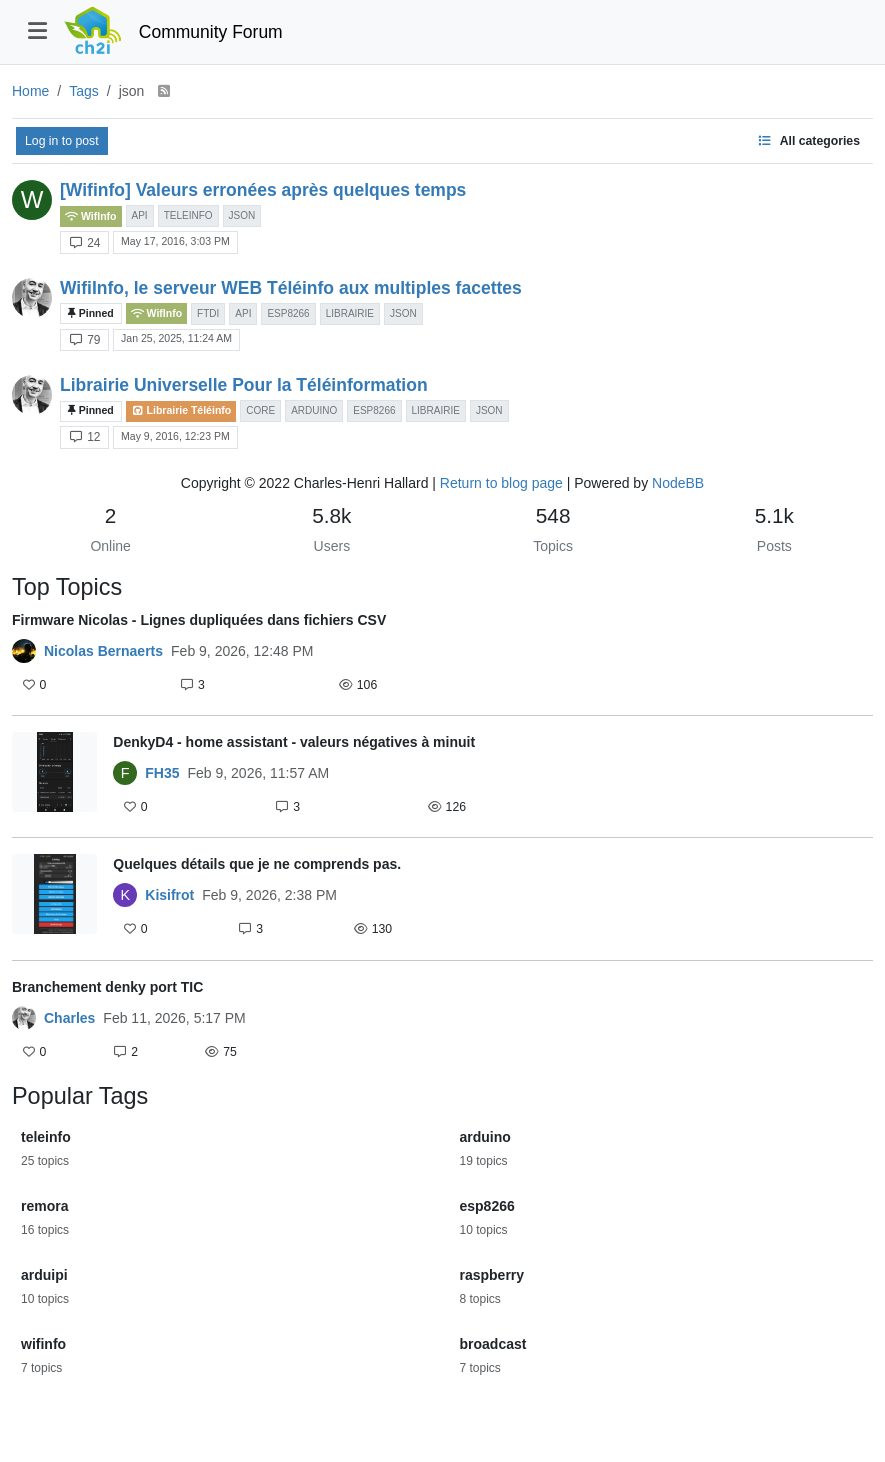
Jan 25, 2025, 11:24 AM (176, 338)
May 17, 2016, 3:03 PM (175, 241)
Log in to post (62, 141)
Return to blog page (501, 483)
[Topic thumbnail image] (54, 776)
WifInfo (91, 216)
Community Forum (211, 32)
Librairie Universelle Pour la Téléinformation (244, 385)
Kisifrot (169, 895)
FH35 (162, 773)
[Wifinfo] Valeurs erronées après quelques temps (263, 190)
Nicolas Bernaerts (103, 651)
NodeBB (678, 483)
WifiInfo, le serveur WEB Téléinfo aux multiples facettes (291, 288)
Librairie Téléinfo (181, 410)
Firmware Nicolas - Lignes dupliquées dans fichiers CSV (199, 620)
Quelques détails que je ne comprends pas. (257, 864)
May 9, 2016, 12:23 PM (175, 436)
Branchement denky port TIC (107, 987)
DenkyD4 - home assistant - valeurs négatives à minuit (294, 742)
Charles (69, 1018)
